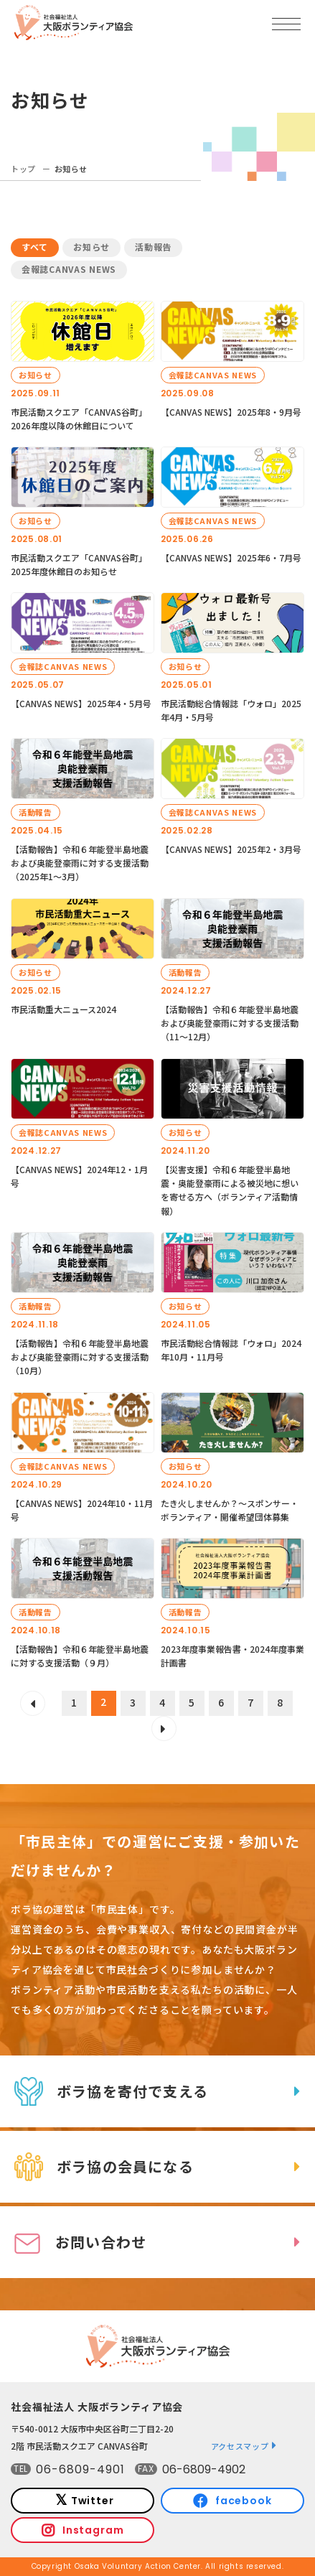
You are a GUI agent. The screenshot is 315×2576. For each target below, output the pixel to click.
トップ (23, 168)
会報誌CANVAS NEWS (69, 269)
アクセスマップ (240, 2446)
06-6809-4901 (80, 2469)
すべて (35, 247)
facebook (243, 2500)
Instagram (93, 2530)
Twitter (92, 2500)
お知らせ (91, 247)
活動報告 (153, 247)
